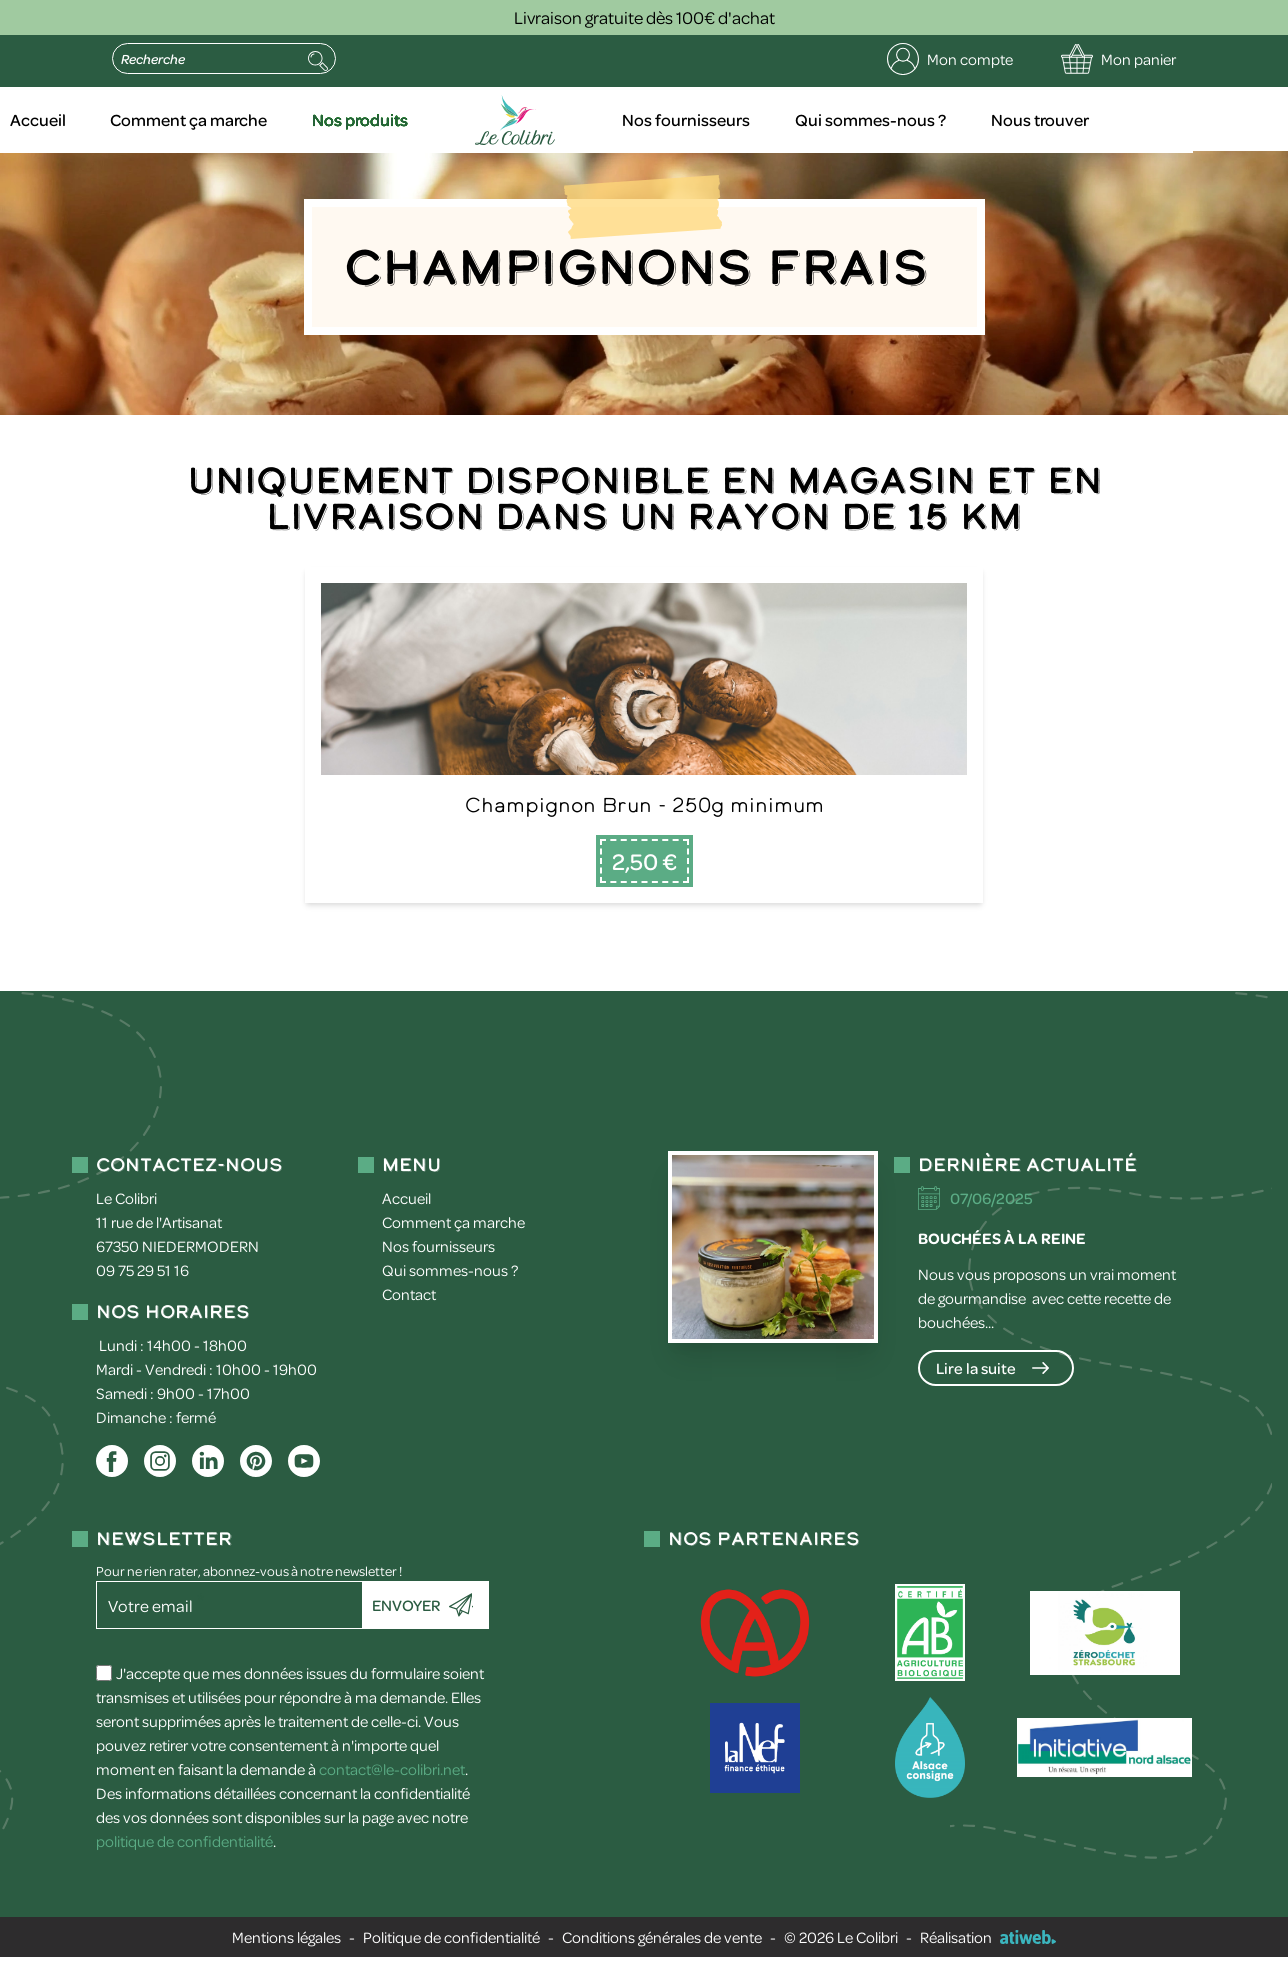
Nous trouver (1125, 120)
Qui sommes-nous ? (957, 120)
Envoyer (406, 1633)
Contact (409, 1322)
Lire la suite (976, 1396)
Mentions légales (286, 1965)
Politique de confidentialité (451, 1965)
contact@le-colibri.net (392, 1797)
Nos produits (462, 120)
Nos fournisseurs (775, 120)
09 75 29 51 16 (142, 1298)
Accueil (140, 120)
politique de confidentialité (184, 1869)
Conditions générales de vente (662, 1965)
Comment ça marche (290, 120)
